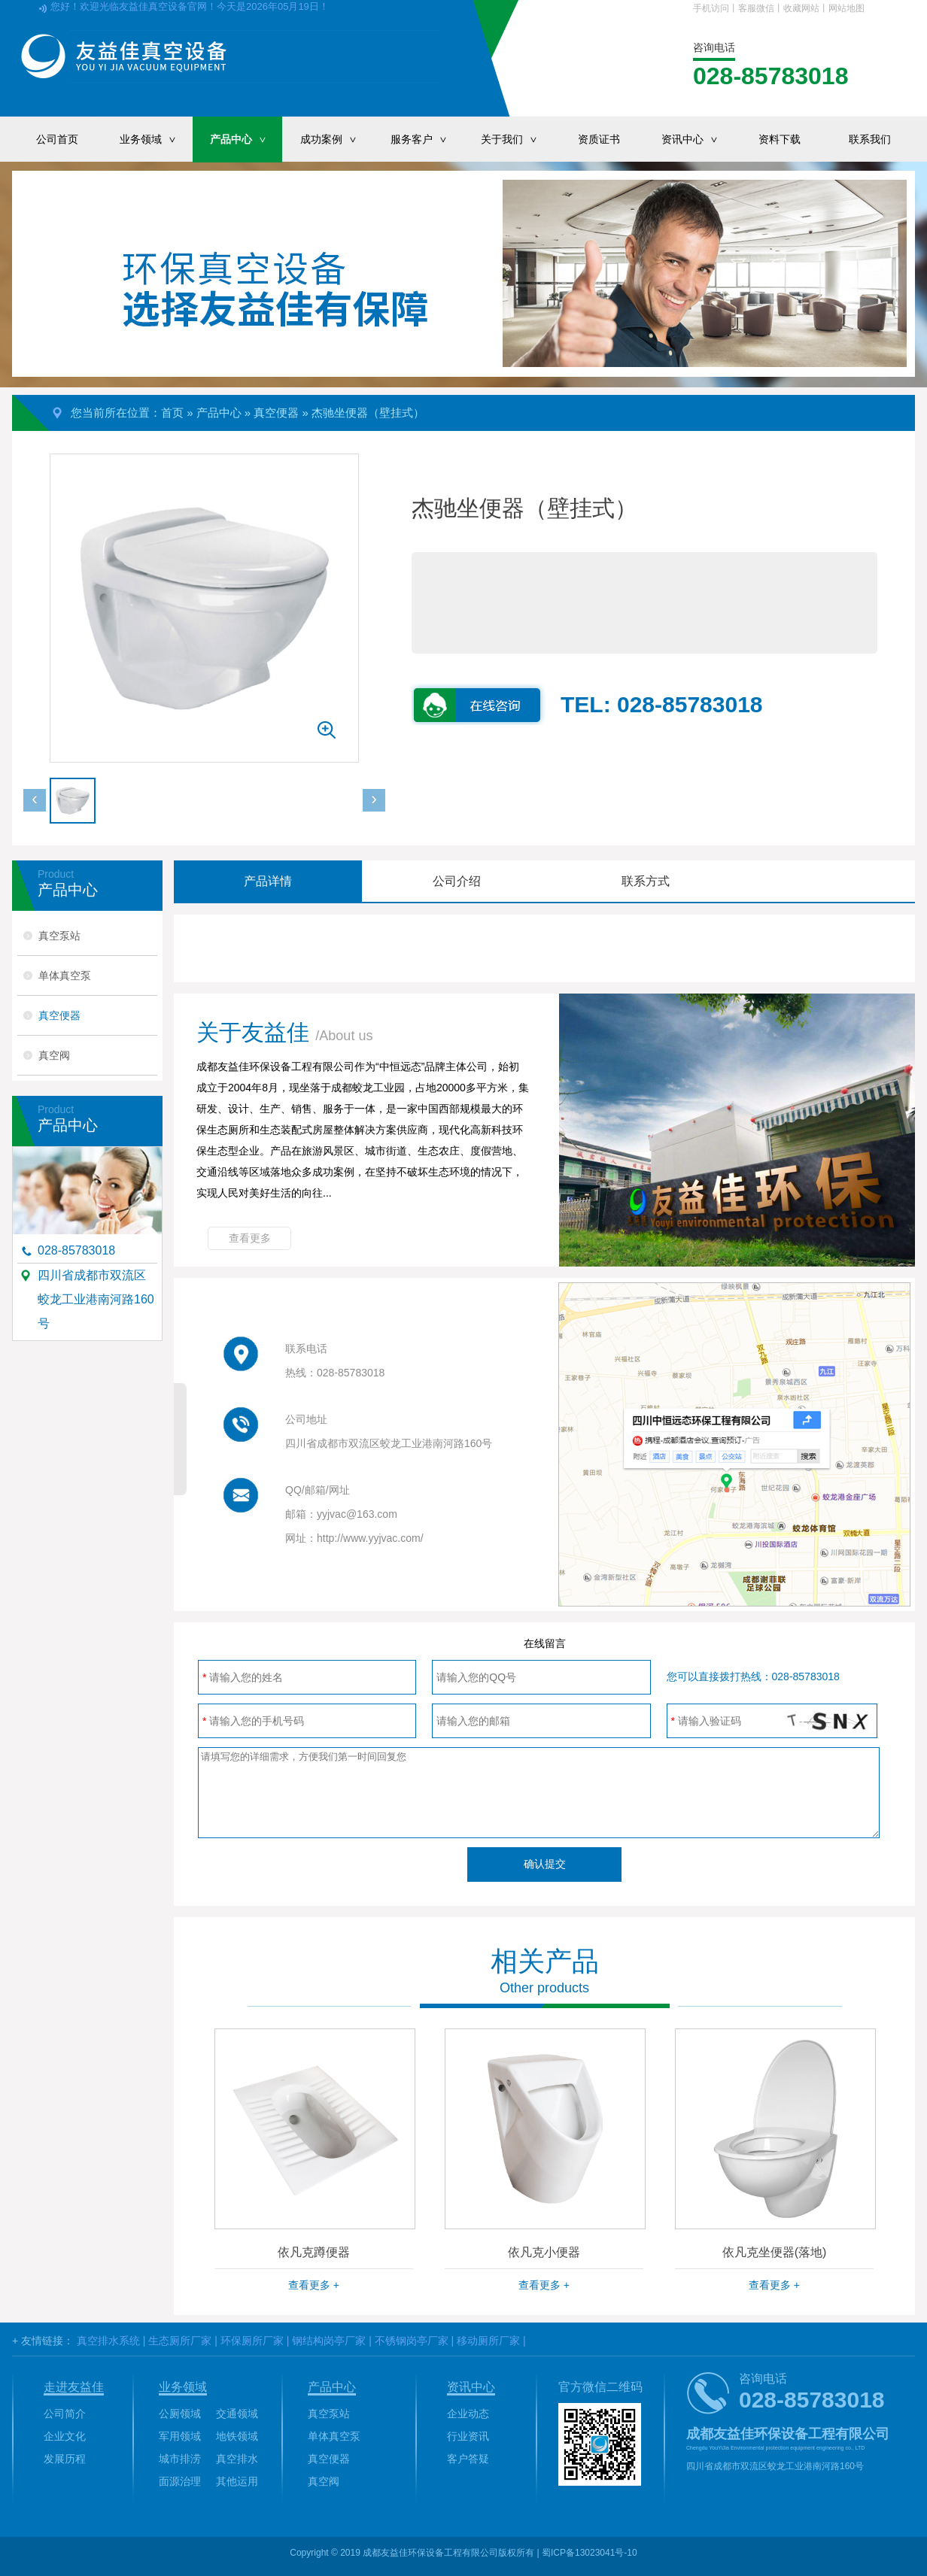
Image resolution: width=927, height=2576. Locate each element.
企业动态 (468, 2414)
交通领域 (237, 2414)
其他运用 (237, 2481)
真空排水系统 (108, 2341)
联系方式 (646, 881)
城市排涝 (180, 2459)
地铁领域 (237, 2436)
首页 (172, 412)
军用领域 (180, 2436)
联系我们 (870, 139)
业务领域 (156, 139)
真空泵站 (59, 936)
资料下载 (779, 139)
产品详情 (268, 881)
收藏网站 (801, 8)
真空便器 (276, 412)
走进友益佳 (74, 2386)
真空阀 (54, 1055)
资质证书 (599, 139)
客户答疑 (468, 2459)
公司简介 (65, 2414)
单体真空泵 (64, 975)
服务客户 (427, 139)
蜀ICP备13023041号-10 (589, 2552)
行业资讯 (468, 2436)
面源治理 (180, 2481)
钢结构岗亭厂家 (329, 2341)
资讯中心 (697, 139)
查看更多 (250, 1238)
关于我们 (517, 139)
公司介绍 (457, 881)
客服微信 (756, 8)
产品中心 (246, 139)
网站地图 (846, 8)
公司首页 (57, 139)
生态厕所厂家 (179, 2341)
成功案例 (336, 139)
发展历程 (65, 2459)
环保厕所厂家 (252, 2341)
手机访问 (711, 8)
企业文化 (65, 2436)
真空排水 (237, 2459)
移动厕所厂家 (488, 2341)
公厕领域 (180, 2414)
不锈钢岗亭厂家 (411, 2341)
